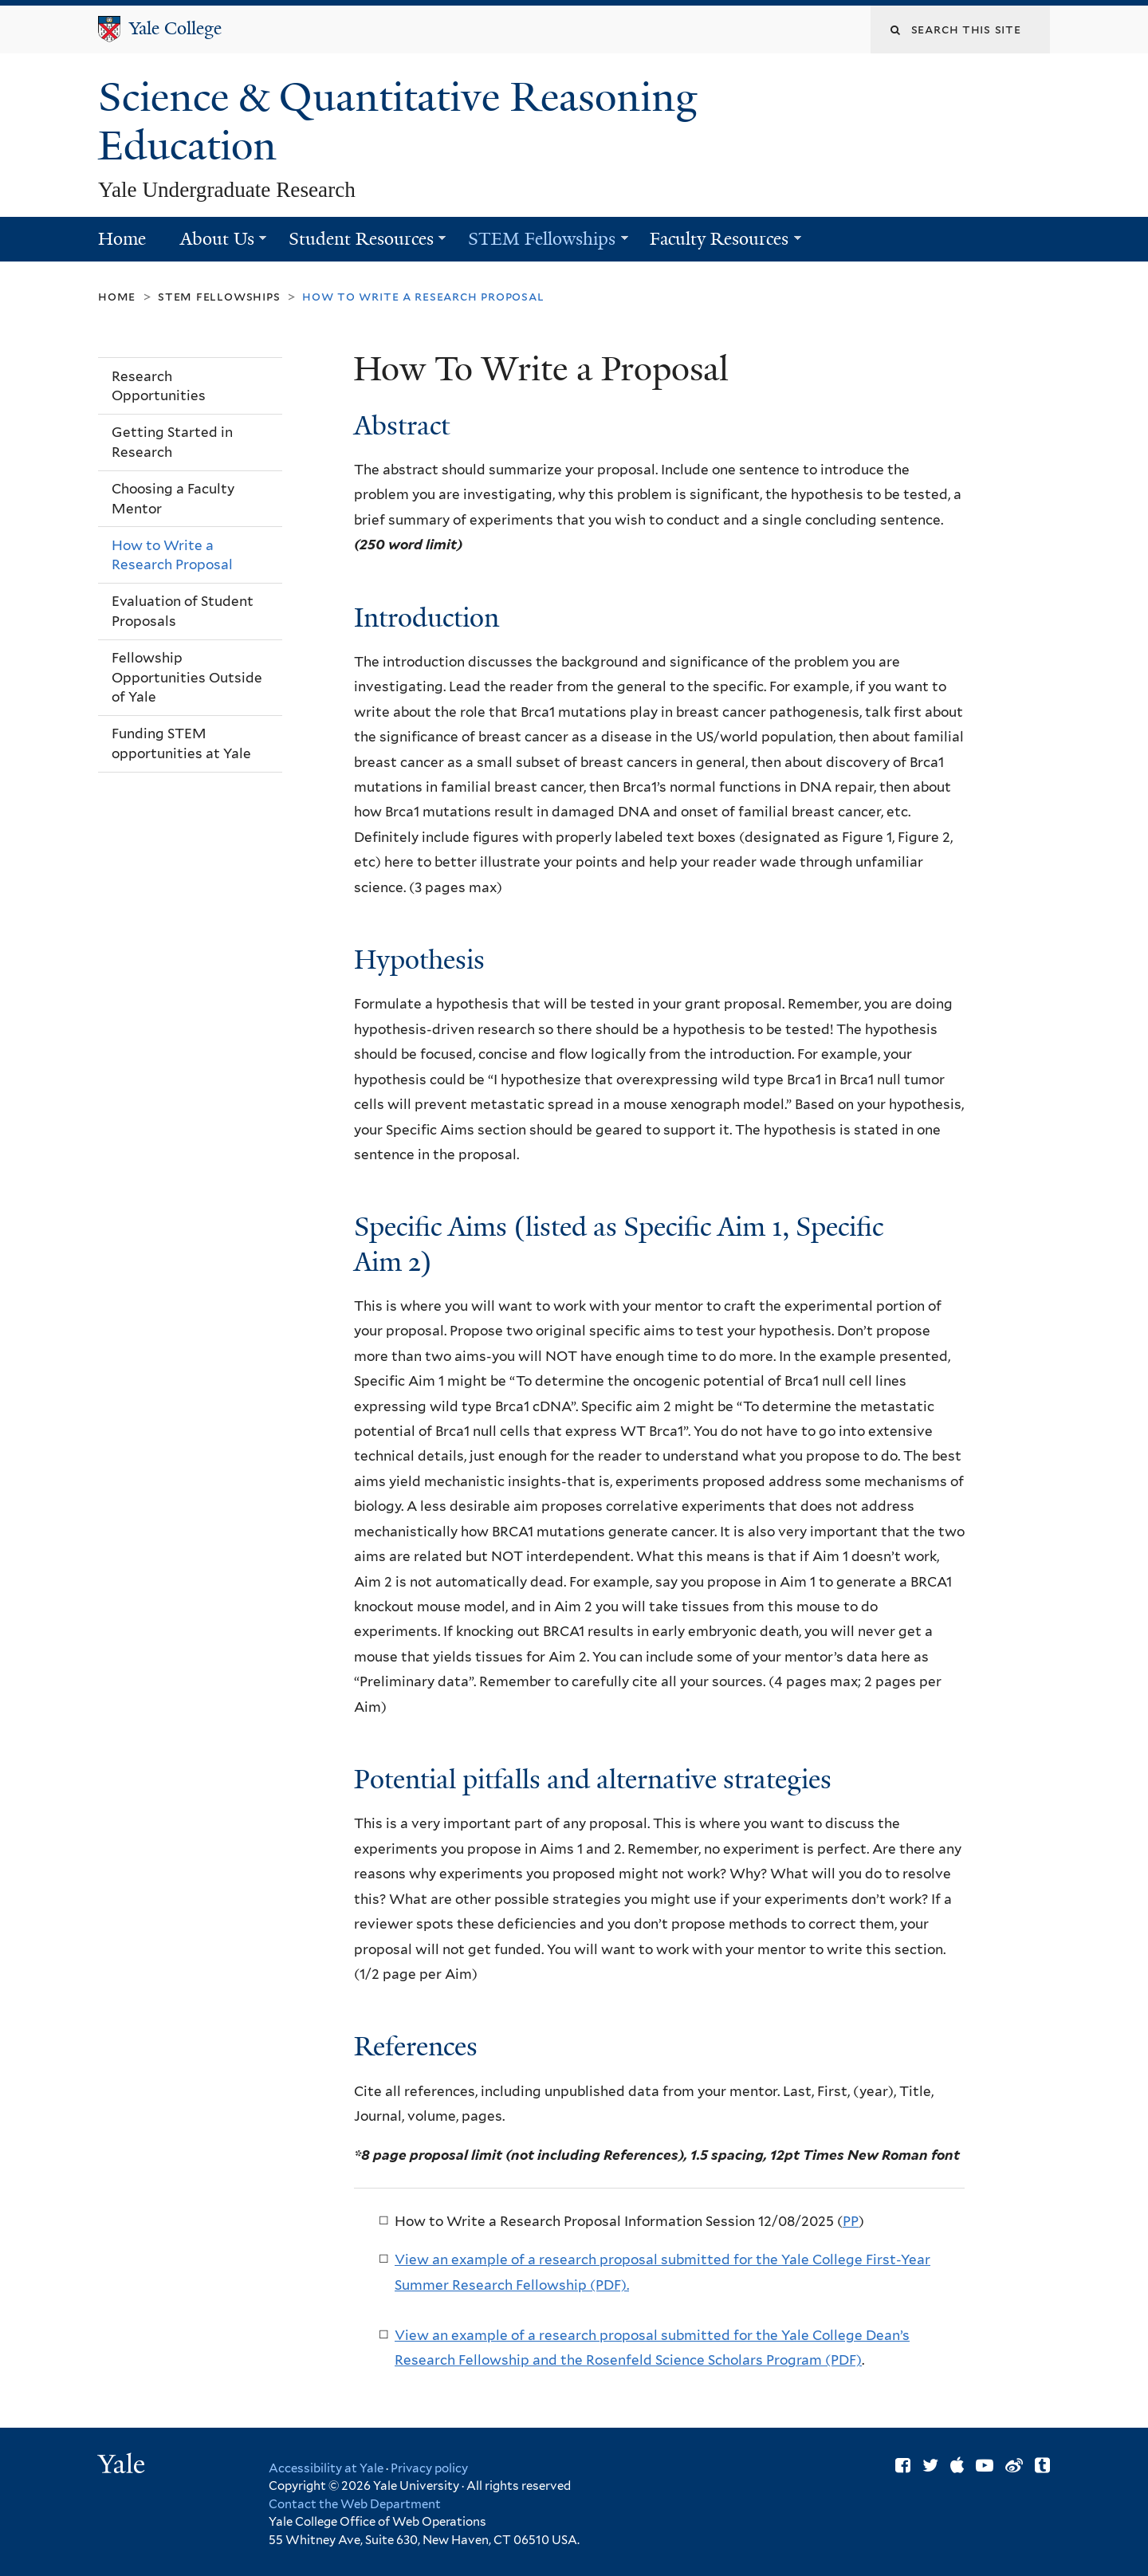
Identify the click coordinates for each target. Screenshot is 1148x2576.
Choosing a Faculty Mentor (173, 499)
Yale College (175, 28)
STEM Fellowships (538, 244)
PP (851, 2221)
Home (122, 238)
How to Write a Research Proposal (172, 555)
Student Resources (358, 244)
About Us (214, 244)
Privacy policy (429, 2468)
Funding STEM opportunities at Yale (181, 743)
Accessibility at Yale (326, 2468)
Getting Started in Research (172, 442)
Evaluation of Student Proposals (183, 611)
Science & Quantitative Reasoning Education (398, 121)
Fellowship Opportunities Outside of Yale (187, 677)
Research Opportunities (159, 386)
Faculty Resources (717, 244)
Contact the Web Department (355, 2504)
